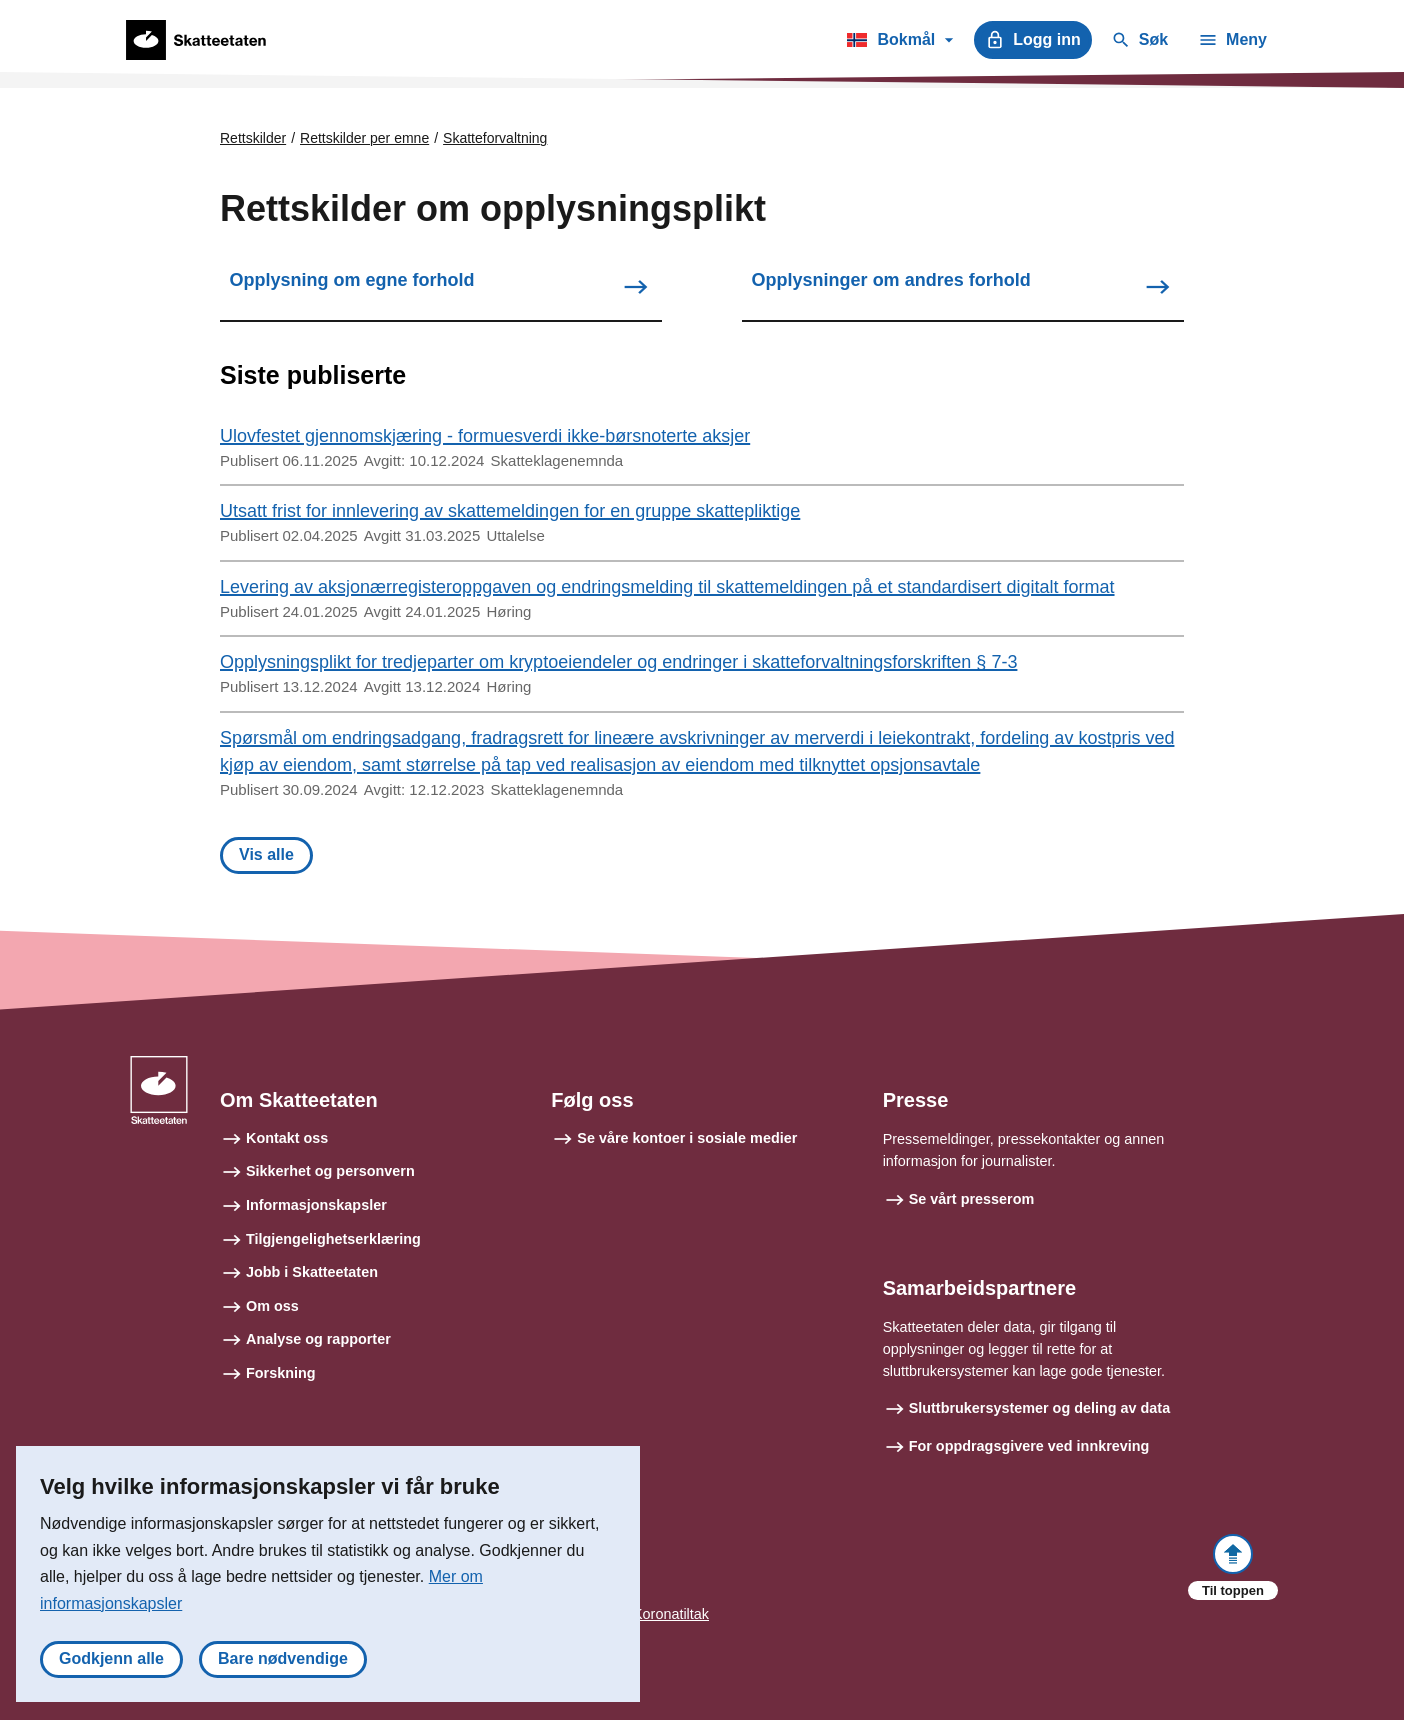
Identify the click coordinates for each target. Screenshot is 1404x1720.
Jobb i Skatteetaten (312, 1272)
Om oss (272, 1306)
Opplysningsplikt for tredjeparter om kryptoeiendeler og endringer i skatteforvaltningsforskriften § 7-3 (618, 662)
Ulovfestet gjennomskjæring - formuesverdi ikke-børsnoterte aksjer (485, 436)
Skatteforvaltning (495, 138)
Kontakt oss (287, 1138)
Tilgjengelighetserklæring (333, 1239)
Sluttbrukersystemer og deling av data (1040, 1408)
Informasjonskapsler (316, 1205)
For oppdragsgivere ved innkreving (1029, 1446)
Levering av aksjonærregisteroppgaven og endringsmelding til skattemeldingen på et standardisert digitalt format (667, 587)
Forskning (281, 1373)
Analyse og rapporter (318, 1339)
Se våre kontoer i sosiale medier (687, 1138)
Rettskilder (253, 138)
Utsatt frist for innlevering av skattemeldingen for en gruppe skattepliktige (510, 511)
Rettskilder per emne (364, 138)
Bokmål (899, 43)
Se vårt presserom (972, 1199)
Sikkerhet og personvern (330, 1171)
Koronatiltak (671, 1614)
